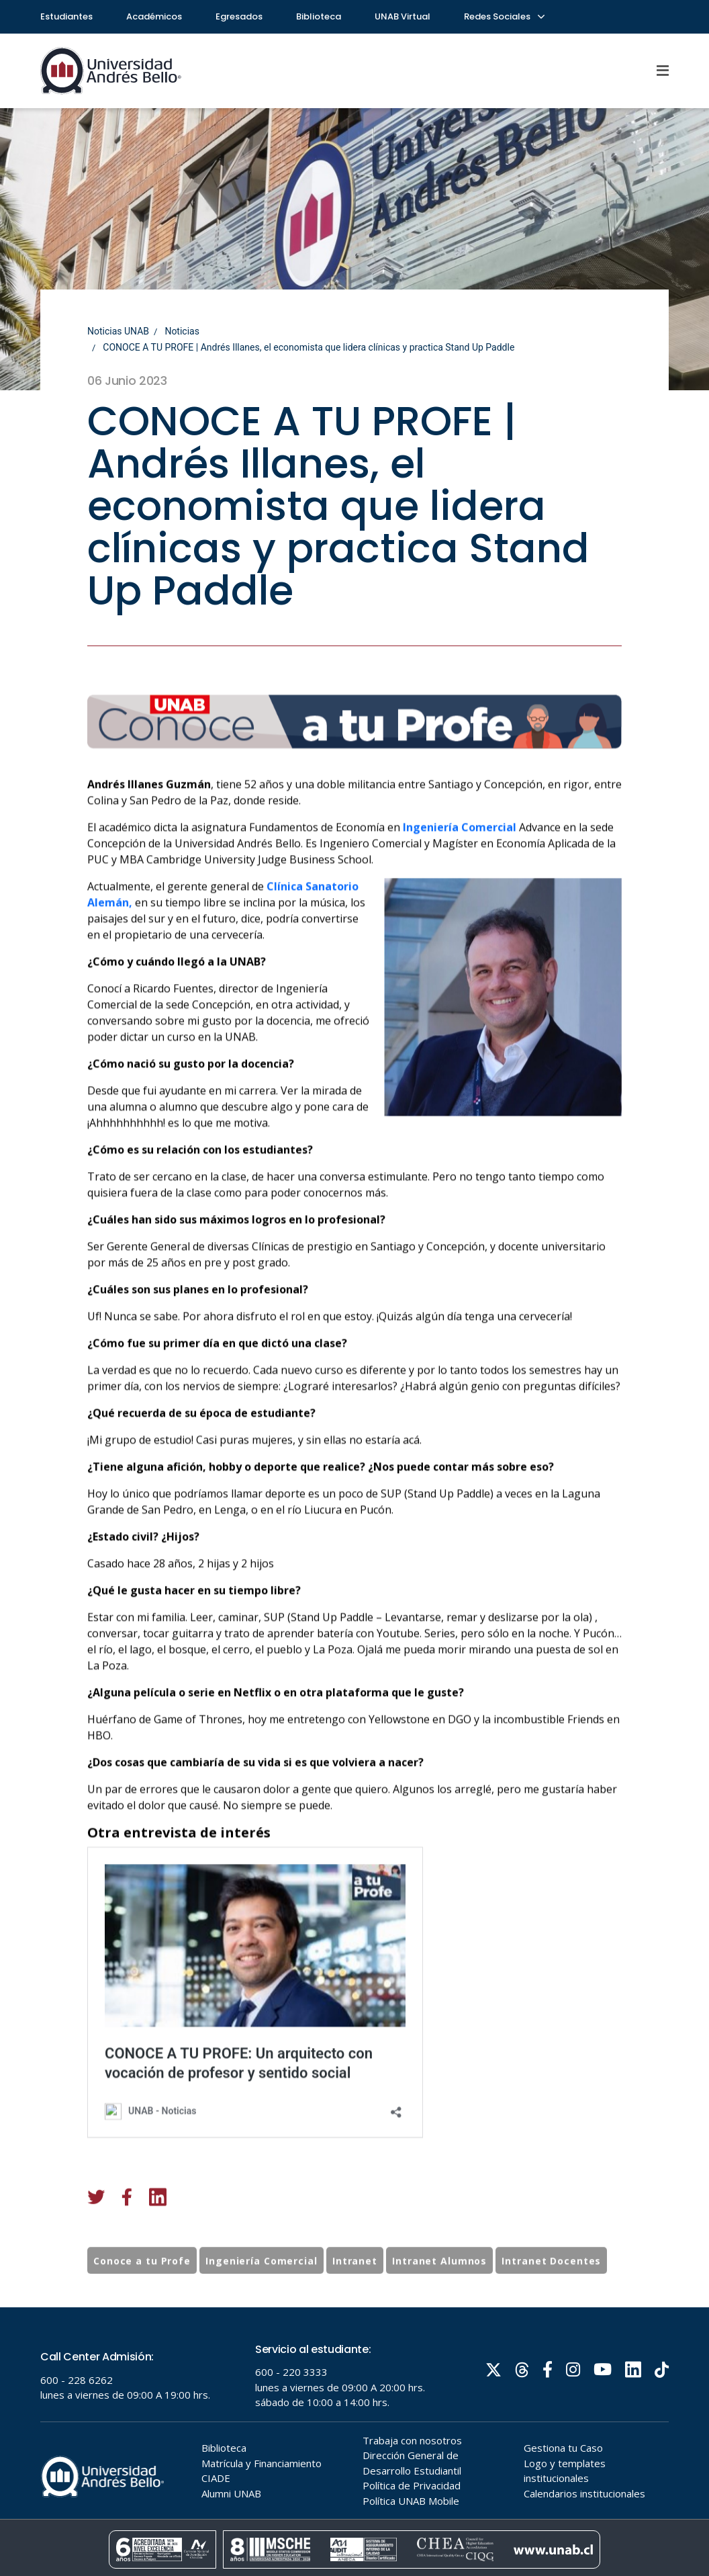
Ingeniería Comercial (459, 901)
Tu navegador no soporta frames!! (354, 2441)
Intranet (354, 2298)
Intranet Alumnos (439, 2298)
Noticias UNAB (118, 331)
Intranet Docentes (551, 2298)
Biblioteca (318, 16)
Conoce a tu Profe (142, 2298)
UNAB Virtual (402, 16)
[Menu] (663, 70)
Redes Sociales (503, 16)
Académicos (154, 16)
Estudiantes (66, 16)
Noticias (181, 331)
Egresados (239, 16)
